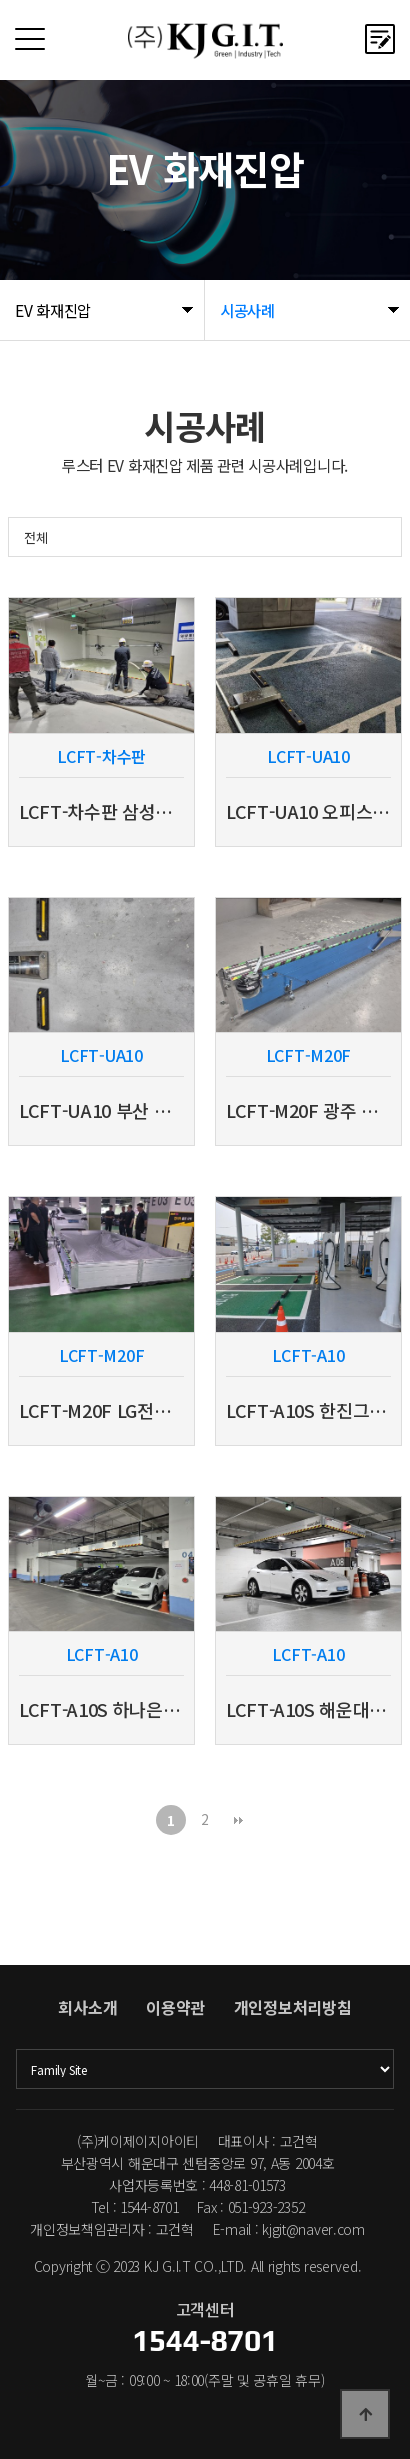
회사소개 (87, 2007)
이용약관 (175, 2007)
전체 (35, 537)
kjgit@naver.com (313, 2229)
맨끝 (239, 1820)
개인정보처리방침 (293, 2007)
